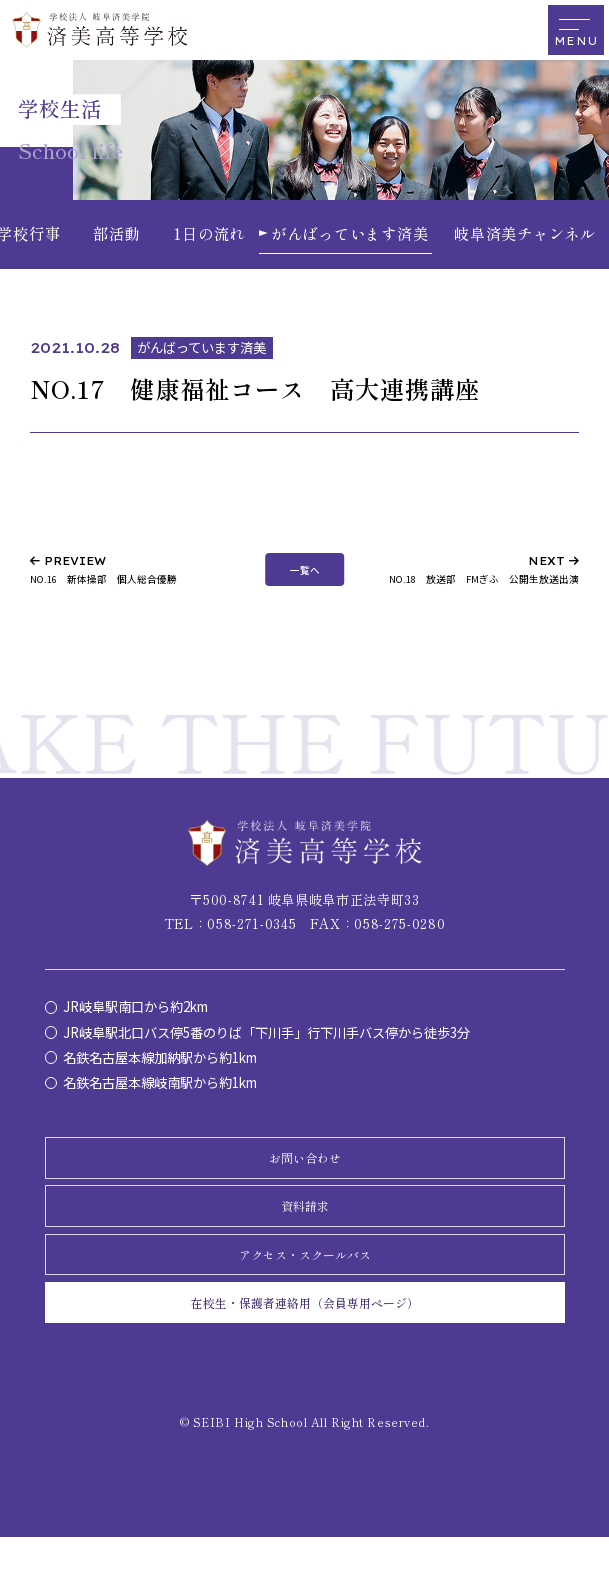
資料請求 (305, 1234)
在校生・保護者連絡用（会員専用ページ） (304, 1355)
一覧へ (305, 574)
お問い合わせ (305, 1174)
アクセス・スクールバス (304, 1295)
